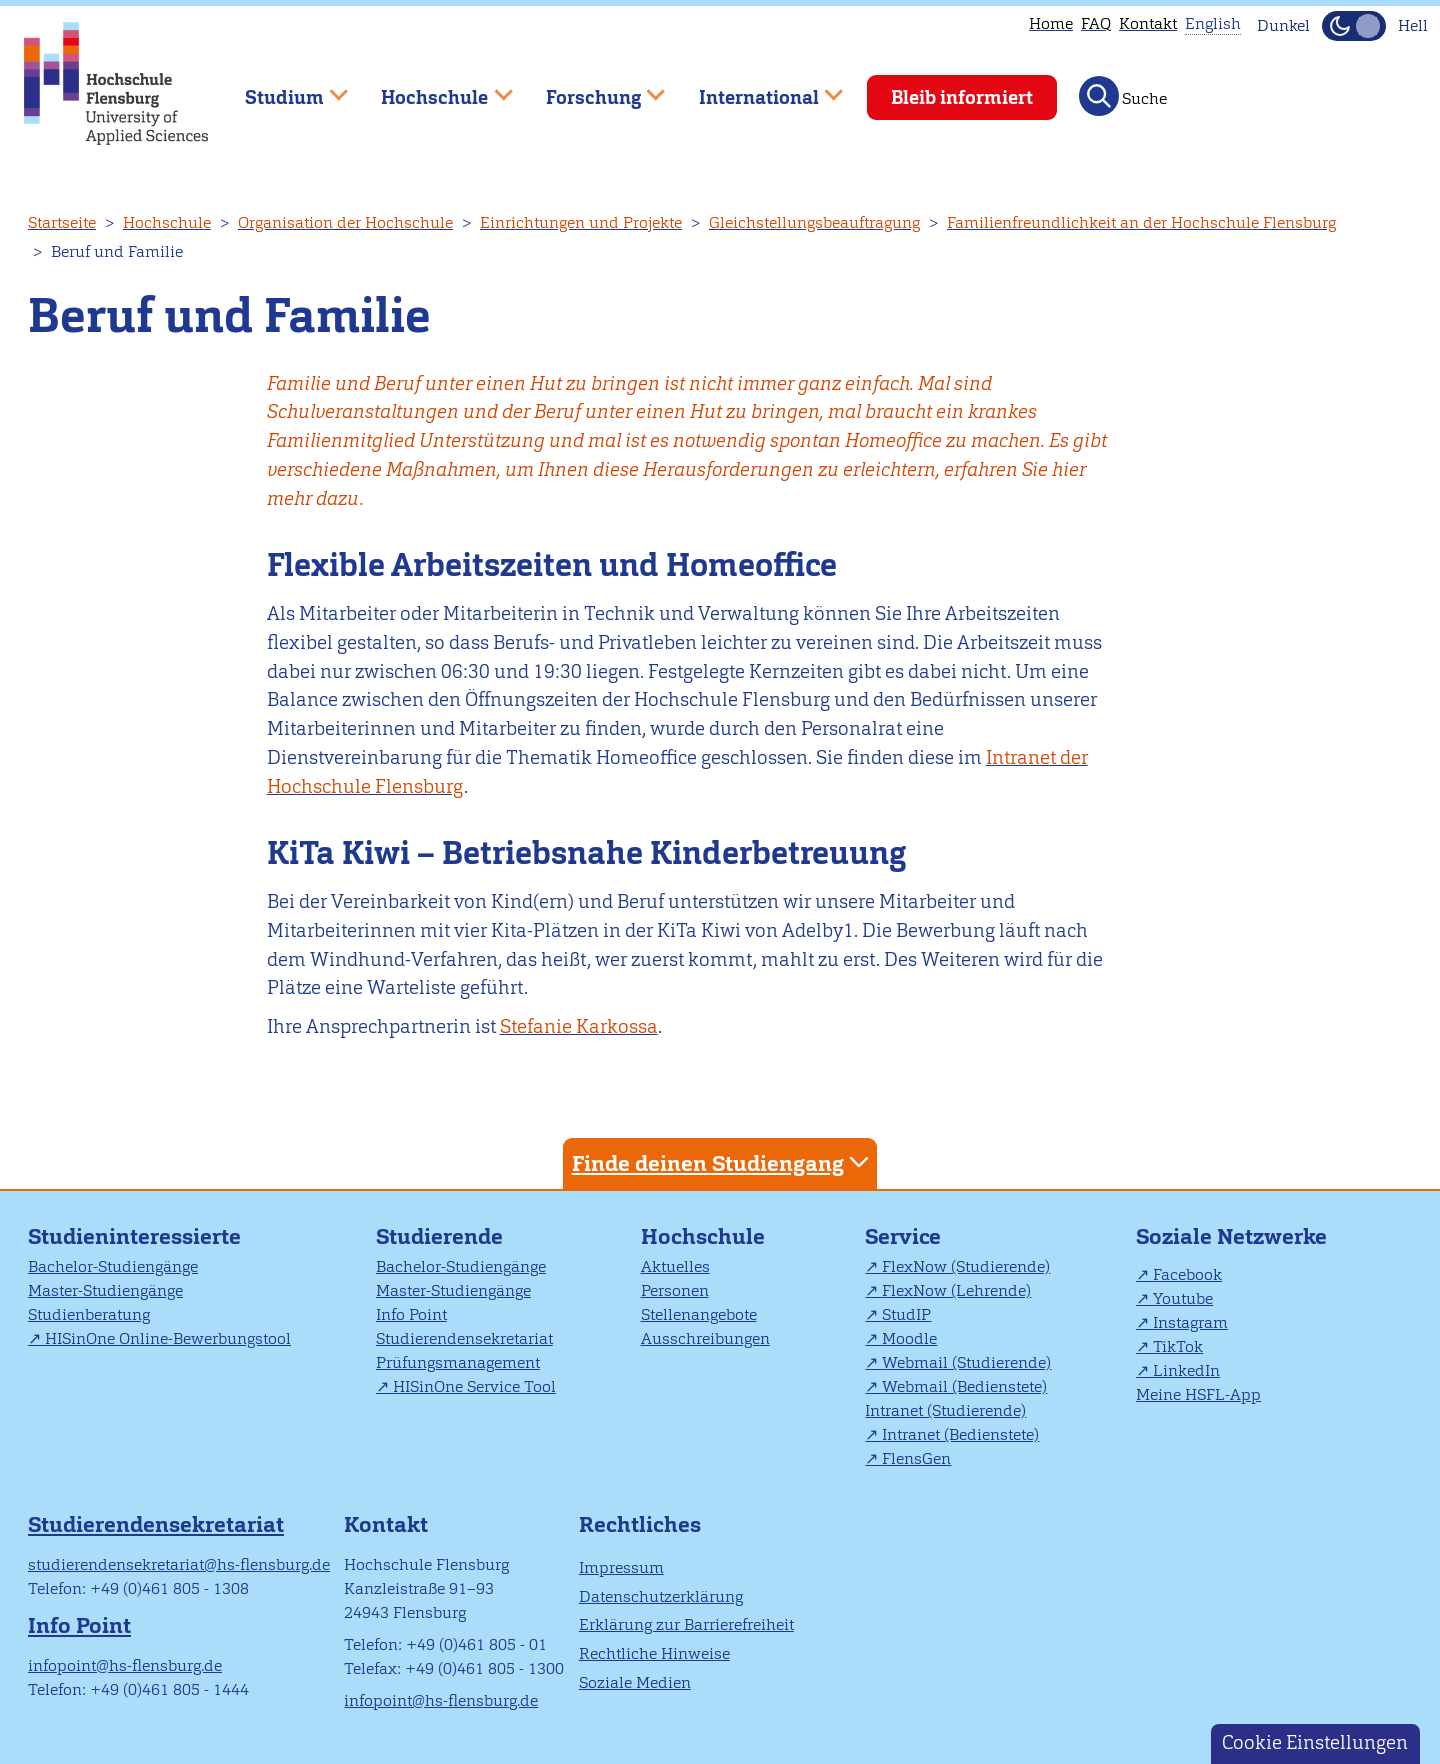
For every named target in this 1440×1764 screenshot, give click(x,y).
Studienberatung (89, 1314)
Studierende (439, 1236)
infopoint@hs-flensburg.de (125, 1665)
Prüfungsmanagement (458, 1362)
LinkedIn (1186, 1370)
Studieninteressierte (134, 1236)
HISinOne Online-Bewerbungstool (168, 1338)
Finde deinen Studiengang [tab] (723, 1162)
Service (903, 1236)
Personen (675, 1290)
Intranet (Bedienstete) (960, 1434)
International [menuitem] (756, 88)
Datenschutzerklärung (661, 1596)
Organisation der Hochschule (345, 222)
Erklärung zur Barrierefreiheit (686, 1624)
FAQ (1096, 23)
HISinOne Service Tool (474, 1386)
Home (1051, 23)
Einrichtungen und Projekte (581, 222)
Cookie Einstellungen (1315, 1742)
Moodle (909, 1338)
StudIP (906, 1314)
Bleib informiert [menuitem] (962, 97)
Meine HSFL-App (1198, 1394)
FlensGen (916, 1458)
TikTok (1178, 1346)
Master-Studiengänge (105, 1290)
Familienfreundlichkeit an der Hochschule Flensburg (1141, 222)
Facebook (1187, 1274)
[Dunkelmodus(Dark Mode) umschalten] (1354, 26)
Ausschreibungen (705, 1338)
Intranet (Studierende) (945, 1410)
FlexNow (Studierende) (966, 1266)
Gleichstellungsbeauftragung (814, 222)
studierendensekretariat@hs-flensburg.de (179, 1564)
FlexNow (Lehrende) (956, 1290)
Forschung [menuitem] (591, 88)
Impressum (621, 1567)
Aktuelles (675, 1266)
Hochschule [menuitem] (433, 88)
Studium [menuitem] (282, 88)
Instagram (1190, 1322)
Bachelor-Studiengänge (113, 1266)
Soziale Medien (635, 1682)
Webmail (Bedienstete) (964, 1386)
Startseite (62, 222)
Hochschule (167, 222)
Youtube (1183, 1298)
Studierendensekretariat (464, 1338)
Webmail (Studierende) (966, 1362)
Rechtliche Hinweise (654, 1653)
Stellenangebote (699, 1314)
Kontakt (1148, 23)
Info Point (411, 1314)
